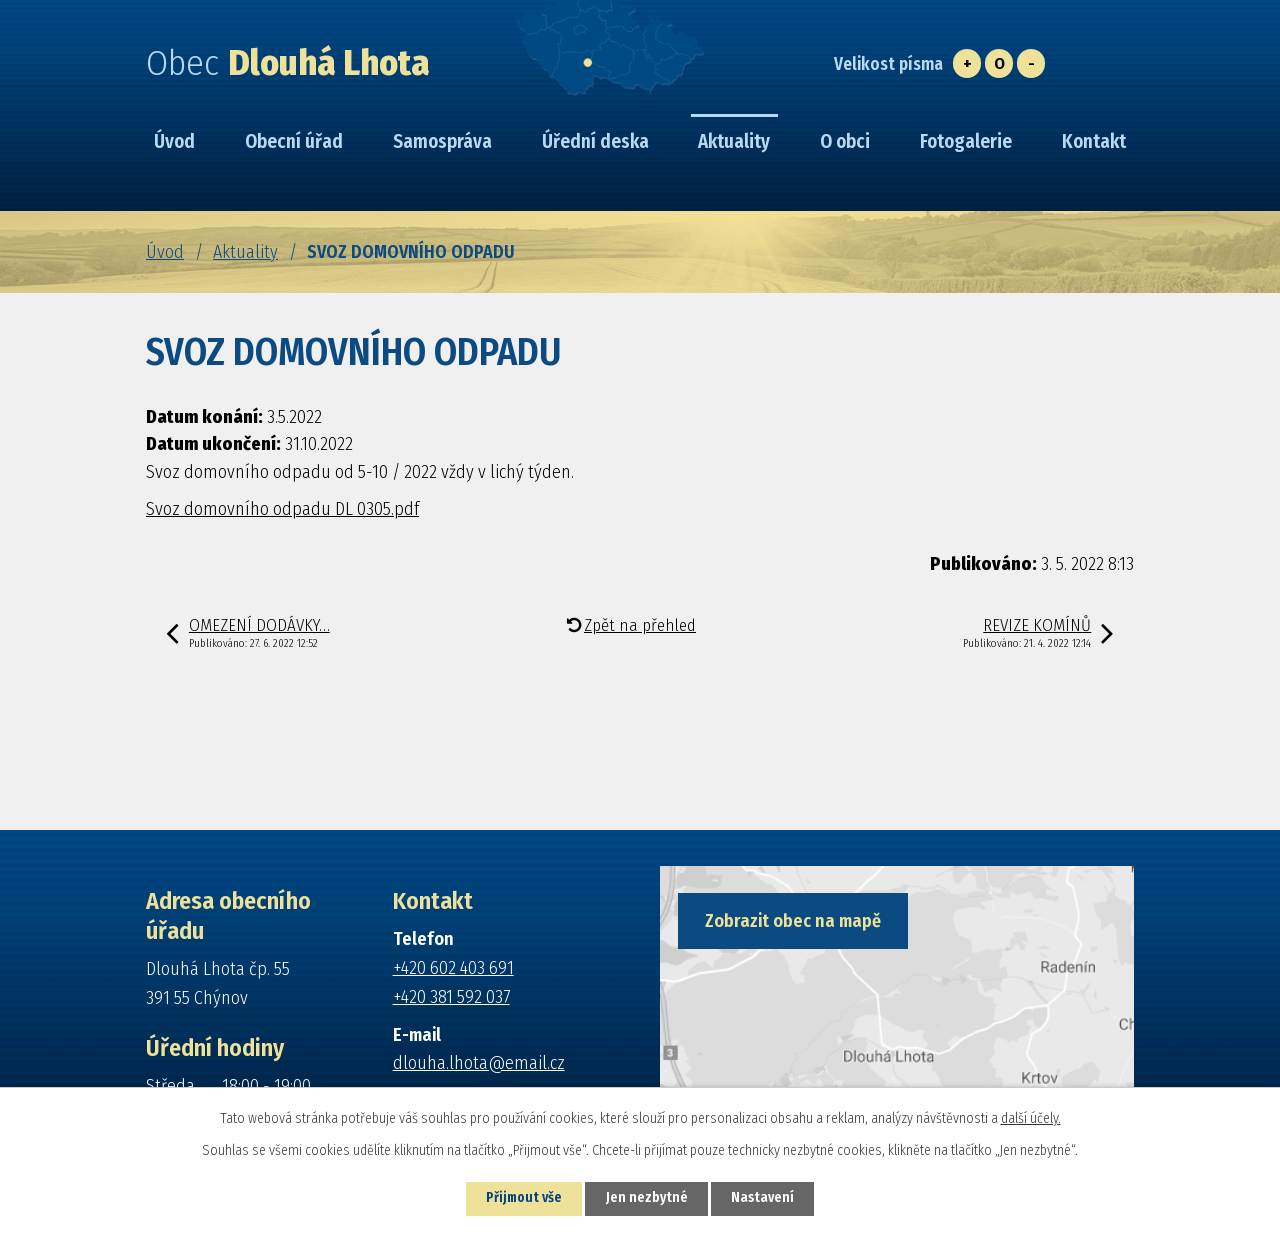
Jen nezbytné (647, 1198)
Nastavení (766, 1198)
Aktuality (245, 252)
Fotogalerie (966, 141)
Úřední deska (595, 141)
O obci (845, 141)
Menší (1031, 63)
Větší (967, 63)
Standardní (999, 63)
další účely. (1031, 1117)
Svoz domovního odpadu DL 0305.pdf (282, 509)
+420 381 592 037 (451, 997)
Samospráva (442, 141)
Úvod (165, 252)
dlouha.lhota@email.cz (479, 1063)
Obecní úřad (294, 141)
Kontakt (1094, 141)
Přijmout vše (521, 1198)
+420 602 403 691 (453, 968)
